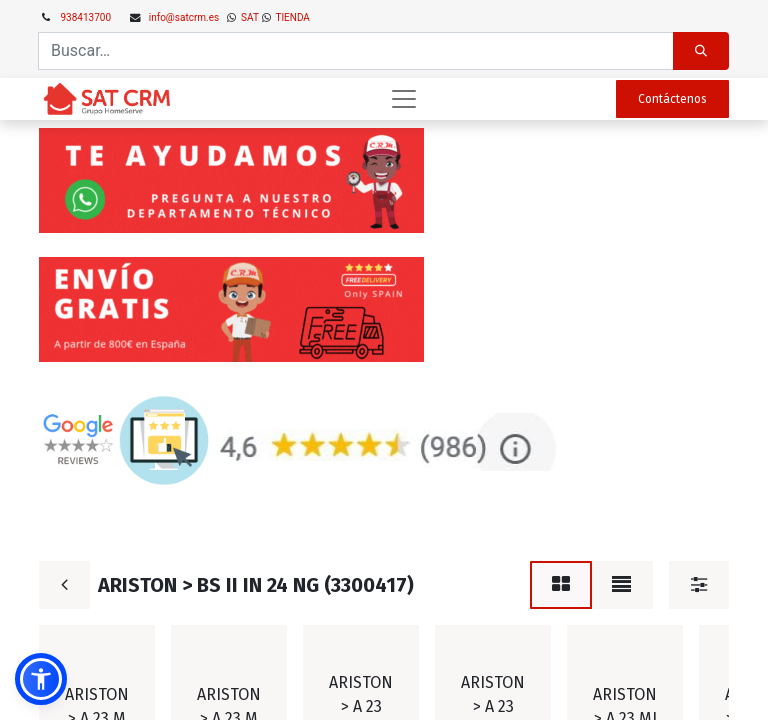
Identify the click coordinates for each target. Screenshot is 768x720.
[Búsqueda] (701, 51)
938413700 (86, 17)
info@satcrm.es (184, 17)
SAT (249, 17)
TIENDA (291, 17)
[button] (41, 679)
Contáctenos (672, 99)
